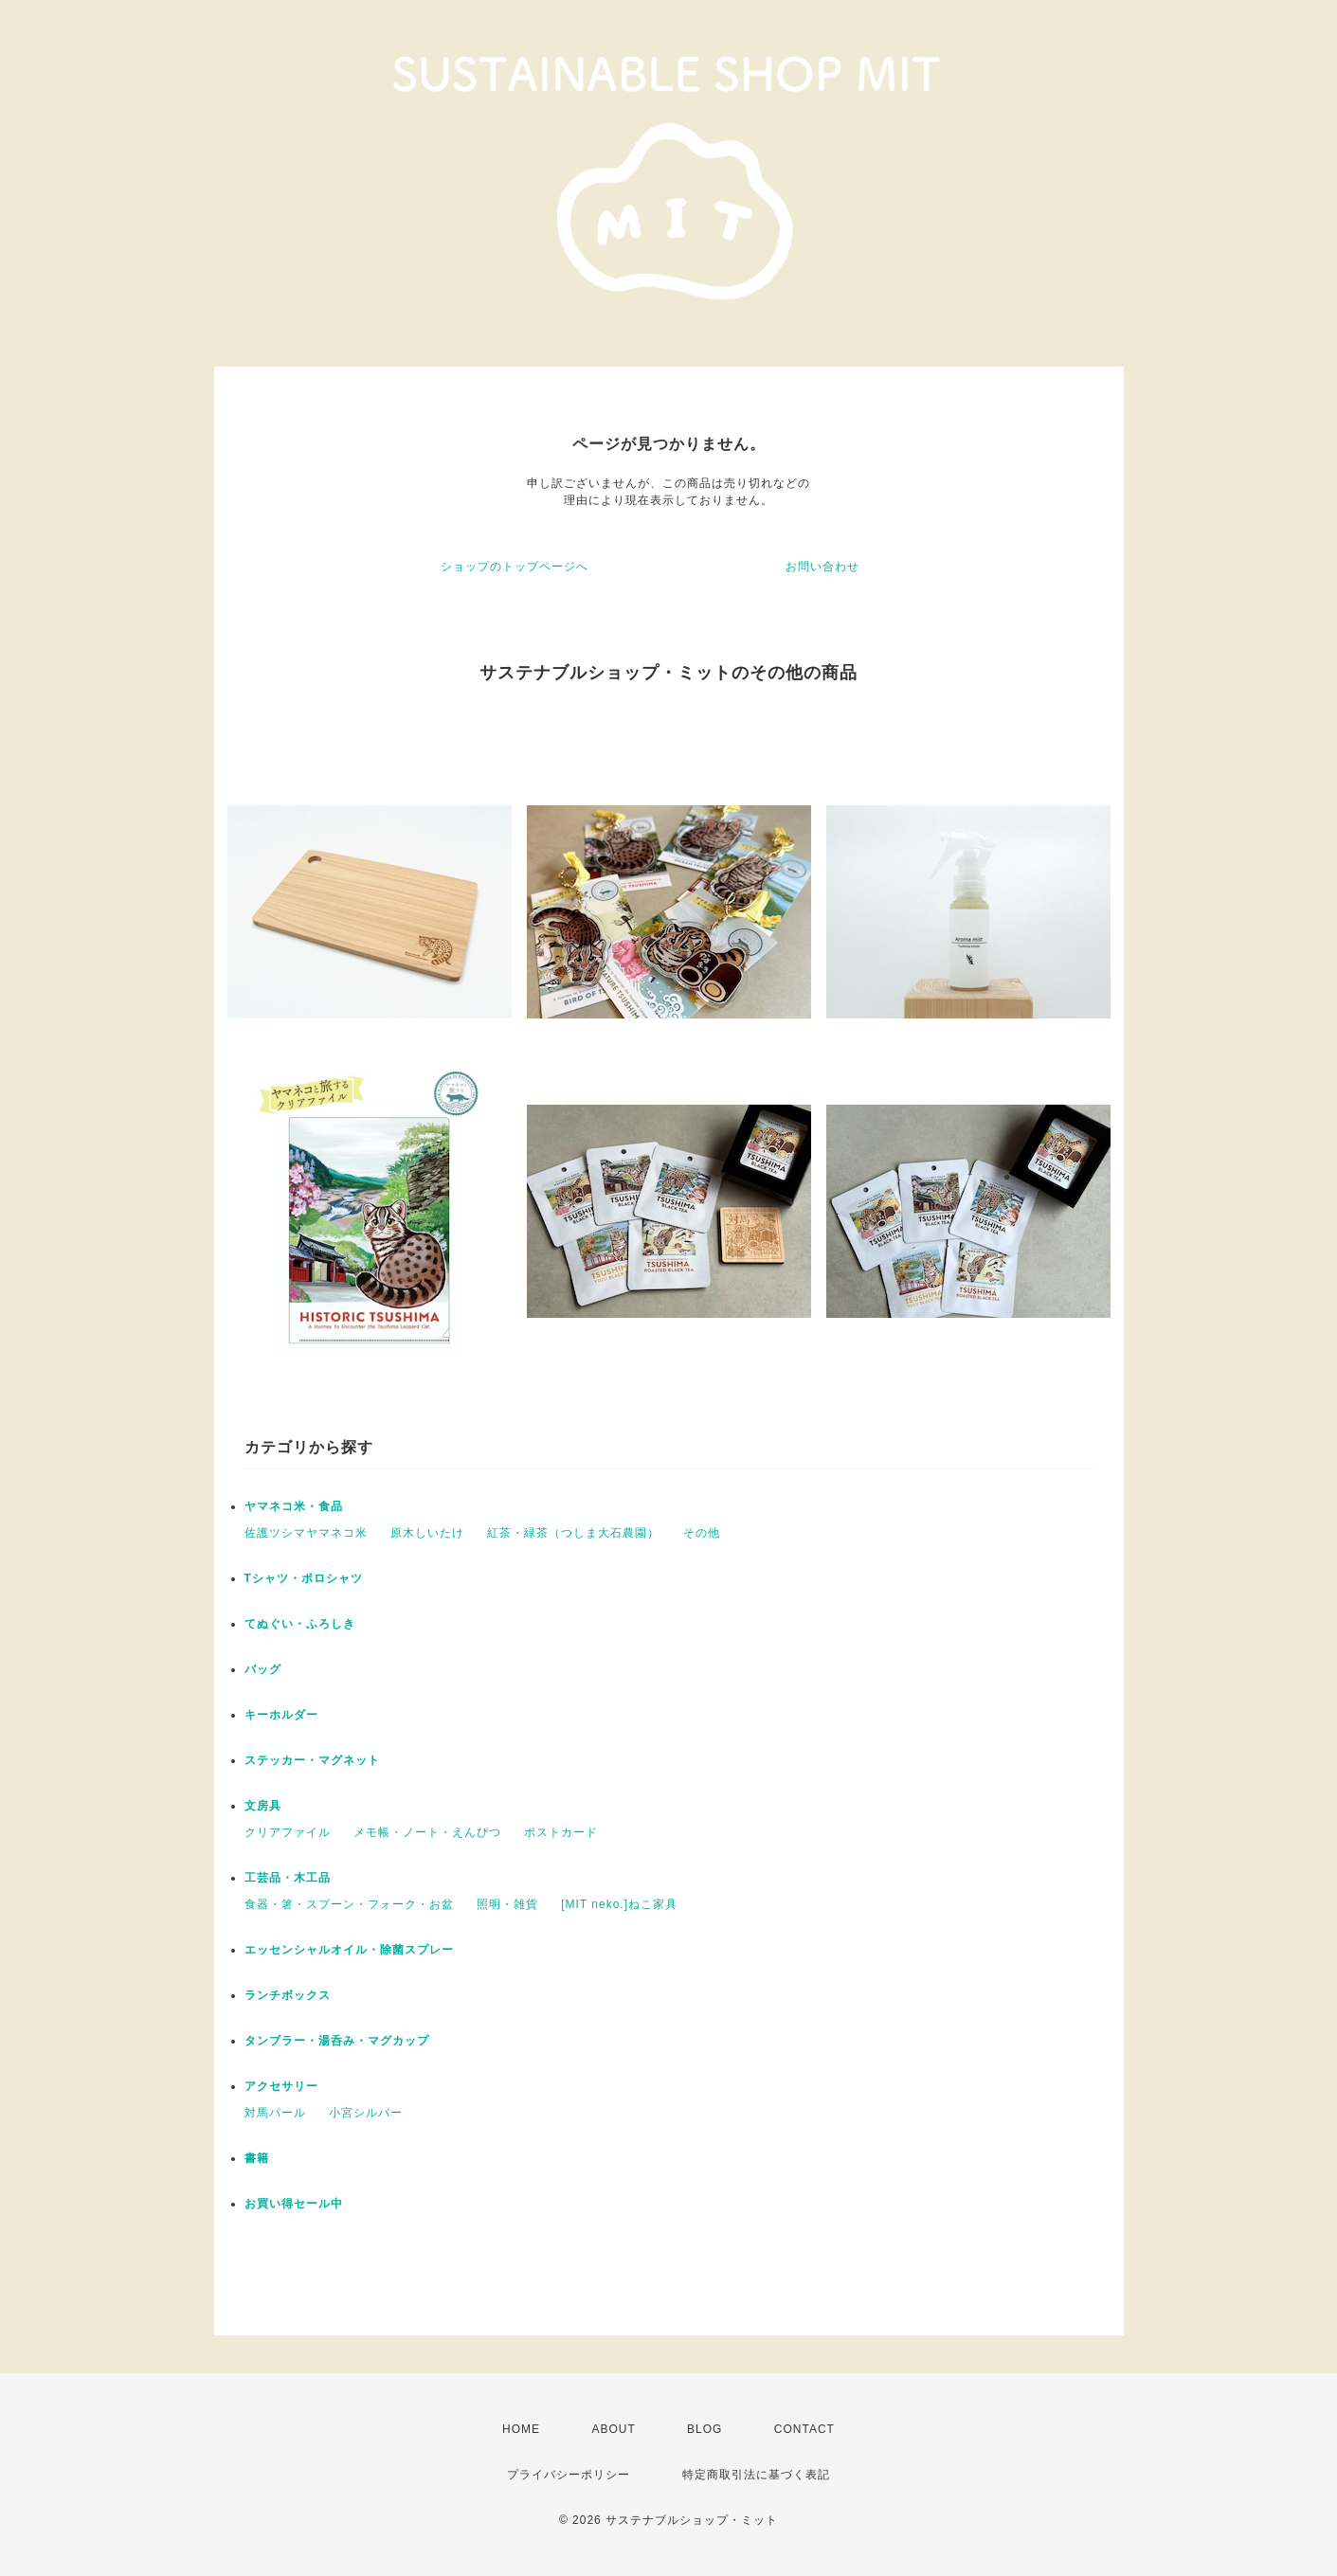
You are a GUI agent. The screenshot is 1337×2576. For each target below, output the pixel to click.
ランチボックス (287, 1995)
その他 (701, 1533)
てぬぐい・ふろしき (299, 1623)
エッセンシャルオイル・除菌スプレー (349, 1949)
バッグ (262, 1669)
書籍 (256, 2158)
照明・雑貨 (507, 1904)
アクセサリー (281, 2086)
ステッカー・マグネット (312, 1760)
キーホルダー (281, 1714)
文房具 (262, 1805)
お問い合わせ (822, 566)
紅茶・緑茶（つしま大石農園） (573, 1533)
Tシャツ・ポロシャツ (303, 1578)
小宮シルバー (366, 2112)
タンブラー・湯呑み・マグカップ (336, 2040)
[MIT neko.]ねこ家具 (619, 1904)
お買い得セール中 (293, 2203)
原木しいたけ (427, 1533)
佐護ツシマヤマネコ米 (306, 1533)
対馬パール (275, 2112)
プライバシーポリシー (568, 2474)
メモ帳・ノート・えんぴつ (427, 1832)
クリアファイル (287, 1832)
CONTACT (804, 2429)
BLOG (704, 2429)
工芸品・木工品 (287, 1877)
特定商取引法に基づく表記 (756, 2474)
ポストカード (561, 1832)
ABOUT (613, 2429)
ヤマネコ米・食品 (293, 1506)
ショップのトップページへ (514, 566)
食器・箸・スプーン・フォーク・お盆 (349, 1904)
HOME (521, 2429)
